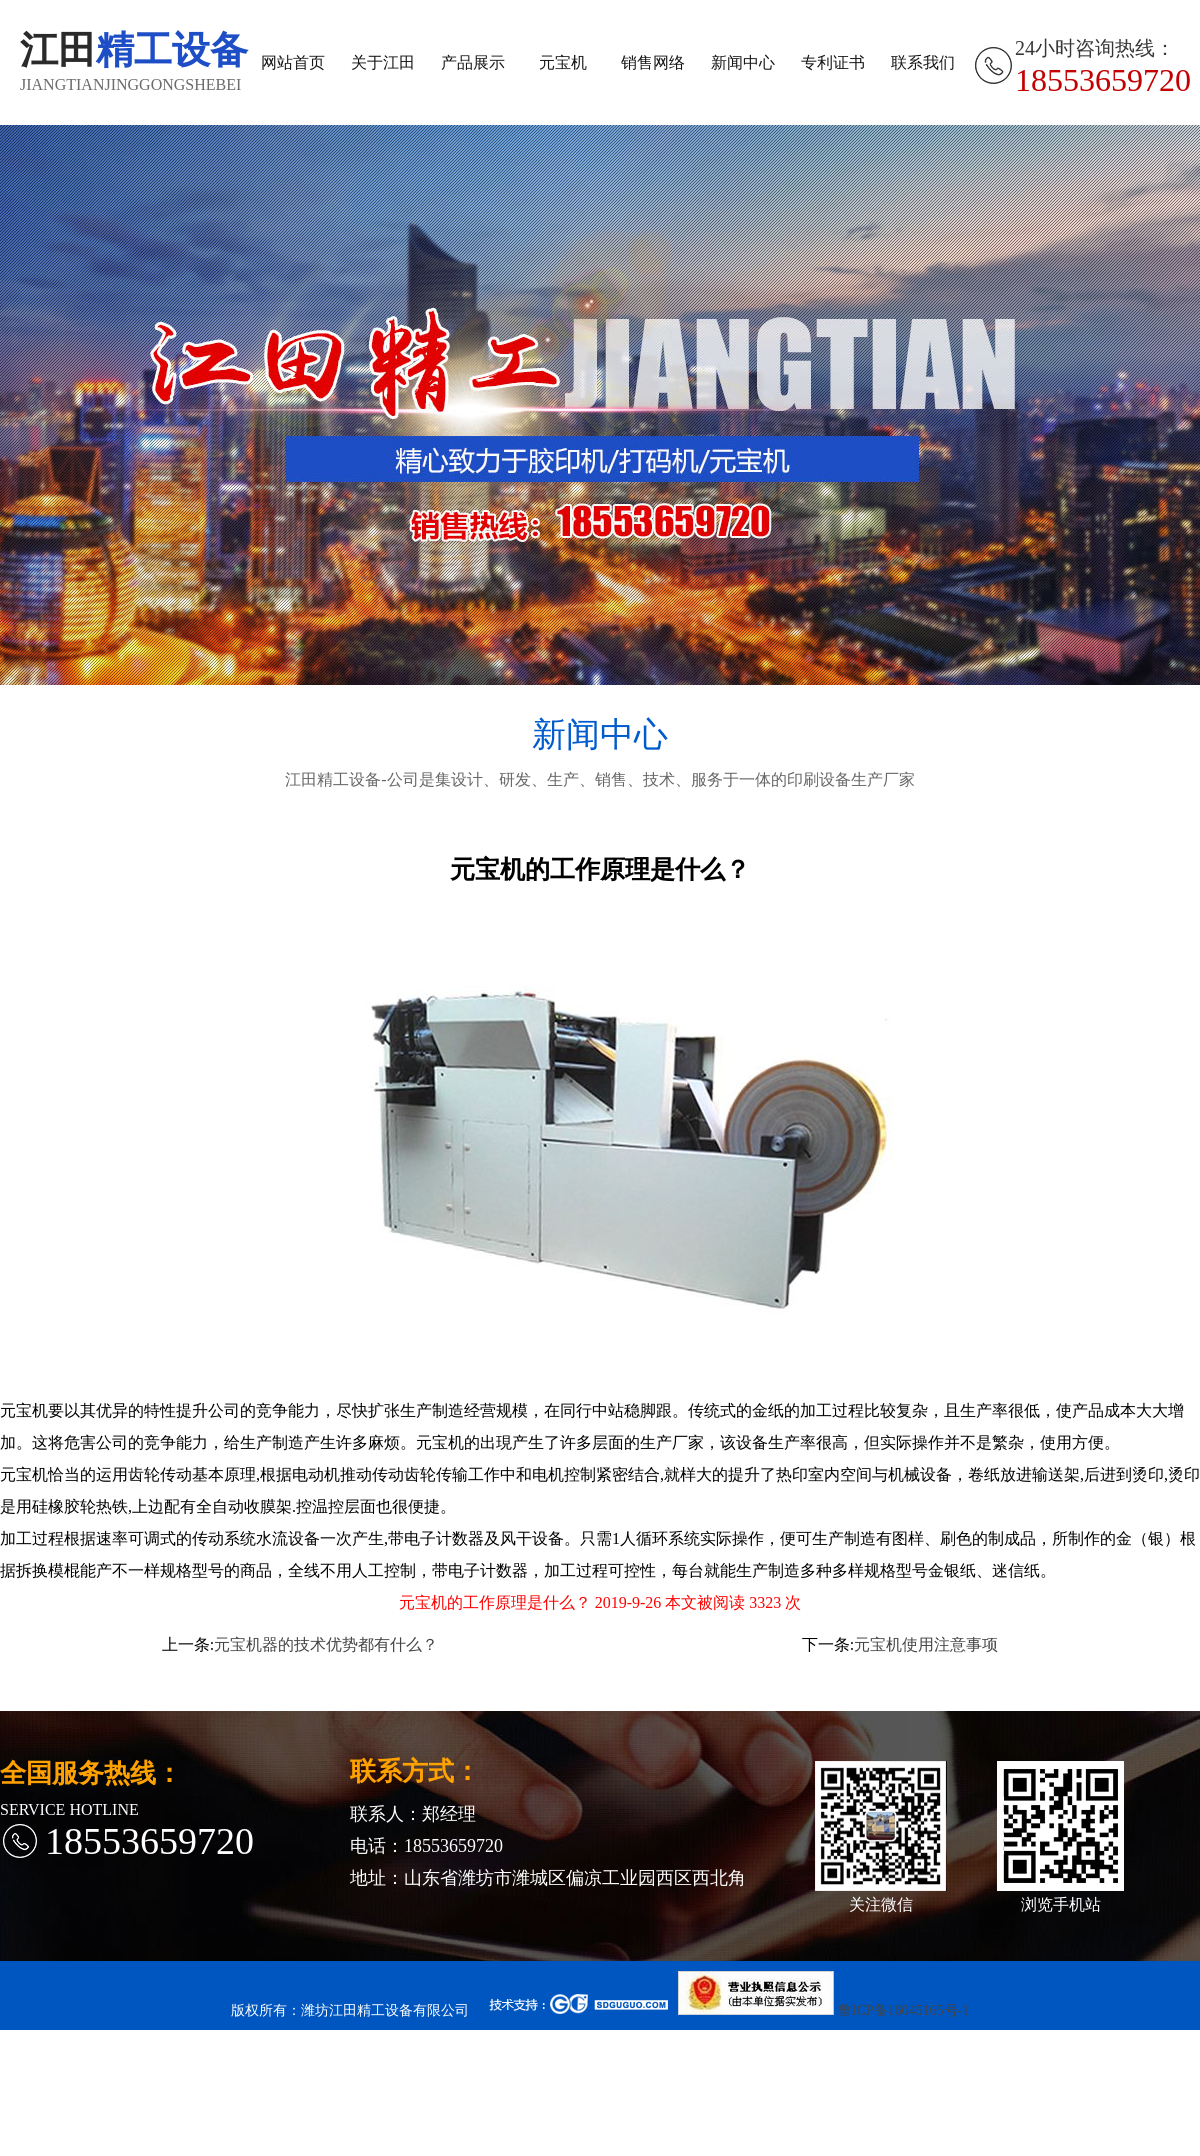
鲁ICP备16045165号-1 (903, 2010)
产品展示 (473, 62)
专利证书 (833, 62)
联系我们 (923, 62)
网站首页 (293, 62)
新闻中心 (743, 62)
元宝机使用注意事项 (926, 1644)
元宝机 (563, 62)
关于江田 (383, 62)
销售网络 (653, 62)
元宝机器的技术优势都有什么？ (326, 1644)
